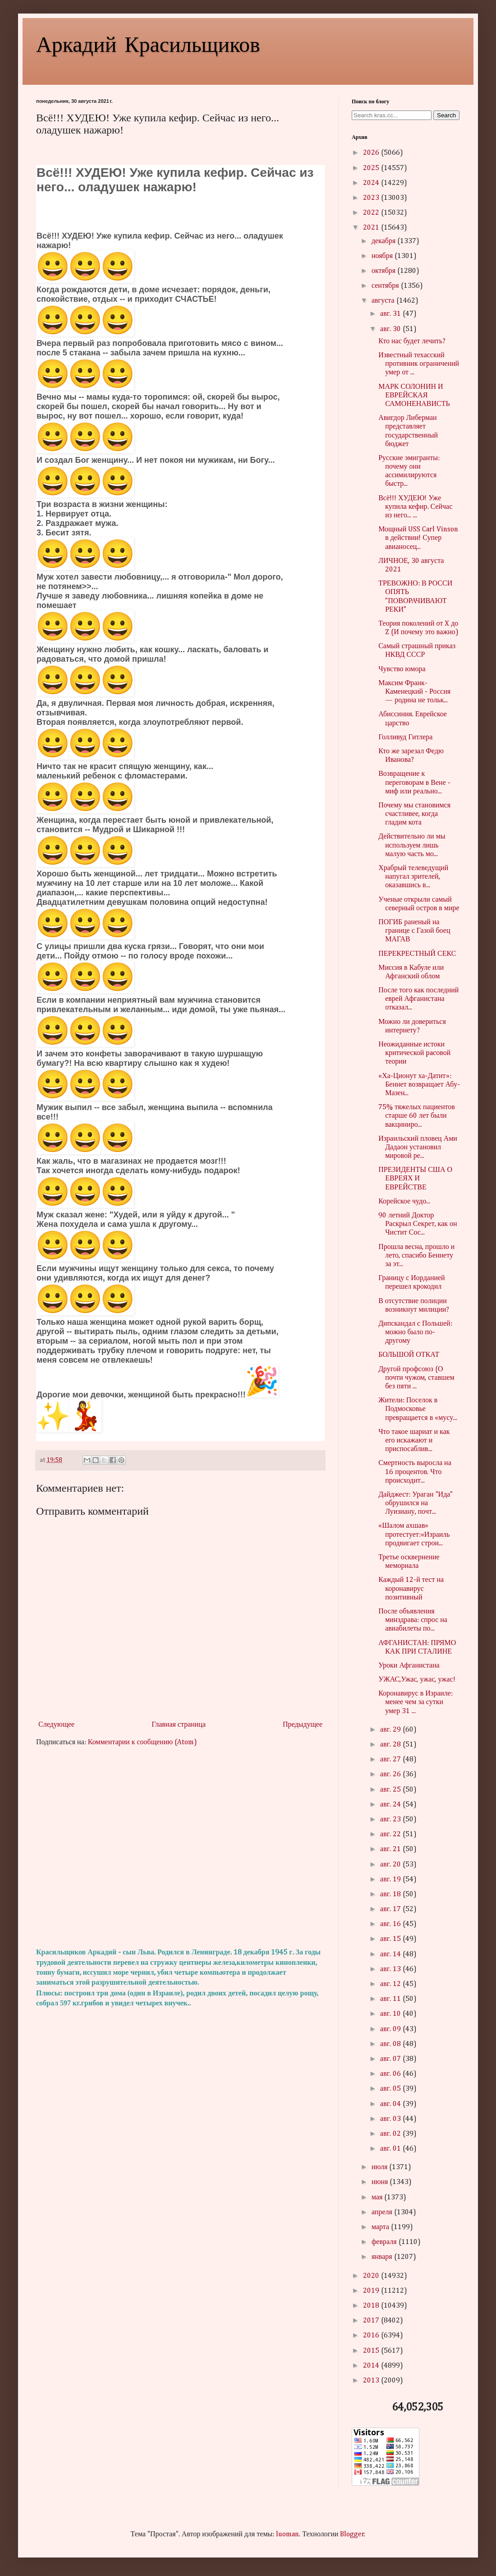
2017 (372, 2320)
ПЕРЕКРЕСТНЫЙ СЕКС (417, 954)
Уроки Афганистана (408, 1665)
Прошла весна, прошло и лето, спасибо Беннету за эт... (416, 1256)
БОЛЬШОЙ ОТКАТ (408, 1355)
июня (381, 2182)
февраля (385, 2242)
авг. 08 (391, 2044)
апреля (383, 2212)
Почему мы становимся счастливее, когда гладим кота (414, 814)
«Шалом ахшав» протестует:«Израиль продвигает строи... (414, 1534)
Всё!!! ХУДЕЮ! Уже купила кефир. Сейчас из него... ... (415, 507)
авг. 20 (391, 1864)
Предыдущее (302, 1724)
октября (384, 271)
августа (384, 300)
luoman (287, 2534)
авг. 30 (391, 329)
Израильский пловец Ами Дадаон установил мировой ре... (417, 1147)
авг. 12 (391, 1984)
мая (378, 2197)
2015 (372, 2351)
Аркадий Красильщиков (148, 43)
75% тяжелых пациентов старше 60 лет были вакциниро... (416, 1116)
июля (380, 2167)
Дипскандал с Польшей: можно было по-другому (415, 1332)
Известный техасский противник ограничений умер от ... (418, 364)
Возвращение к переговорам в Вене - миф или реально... (414, 782)
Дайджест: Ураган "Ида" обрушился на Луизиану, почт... (415, 1503)
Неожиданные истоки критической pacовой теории (414, 1053)
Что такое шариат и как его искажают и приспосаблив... (414, 1441)
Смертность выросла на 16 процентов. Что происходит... (414, 1472)
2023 (372, 198)
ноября (383, 256)
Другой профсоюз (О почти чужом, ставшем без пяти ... (416, 1378)
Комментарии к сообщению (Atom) (142, 1742)
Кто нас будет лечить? (411, 341)
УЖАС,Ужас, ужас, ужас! (416, 1679)
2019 (372, 2291)
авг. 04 (391, 2104)
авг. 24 (391, 1804)
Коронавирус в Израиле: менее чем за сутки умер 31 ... (415, 1702)
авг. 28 (391, 1744)
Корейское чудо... (404, 1201)
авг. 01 (391, 2148)
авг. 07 (391, 2059)
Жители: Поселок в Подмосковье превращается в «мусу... (417, 1409)
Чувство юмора (401, 669)
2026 (372, 153)
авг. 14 (391, 1954)
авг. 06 (391, 2074)
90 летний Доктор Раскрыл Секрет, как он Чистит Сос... (417, 1224)
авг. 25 (391, 1789)
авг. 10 (391, 2014)
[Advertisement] (180, 1847)
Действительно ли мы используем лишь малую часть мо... (411, 845)
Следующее (56, 1724)
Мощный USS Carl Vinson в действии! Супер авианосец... (418, 538)
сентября (386, 286)
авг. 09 (391, 2029)
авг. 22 (391, 1834)
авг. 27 (391, 1759)
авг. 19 (391, 1879)
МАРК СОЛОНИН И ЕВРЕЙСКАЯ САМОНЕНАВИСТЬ (414, 395)
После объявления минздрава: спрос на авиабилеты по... (412, 1620)
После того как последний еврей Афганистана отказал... (418, 999)
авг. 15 (391, 1939)
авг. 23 (391, 1819)
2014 (372, 2365)
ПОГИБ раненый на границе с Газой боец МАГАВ (414, 931)
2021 (372, 227)
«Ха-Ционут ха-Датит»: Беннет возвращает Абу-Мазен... (419, 1085)
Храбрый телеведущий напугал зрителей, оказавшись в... (413, 877)
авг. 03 (391, 2119)
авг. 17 (391, 1909)
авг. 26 (391, 1774)
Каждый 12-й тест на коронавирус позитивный (411, 1588)
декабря (384, 241)
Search (446, 115)
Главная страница (179, 1724)
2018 (372, 2305)
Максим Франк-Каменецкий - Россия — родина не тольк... (414, 692)
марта (381, 2227)
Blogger (352, 2534)
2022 (372, 213)
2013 (372, 2380)
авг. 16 (391, 1924)
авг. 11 (391, 1999)
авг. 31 (391, 314)
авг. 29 (391, 1729)
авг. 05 (391, 2088)
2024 (372, 183)
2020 (372, 2276)
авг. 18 (391, 1894)
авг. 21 (391, 1849)
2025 (372, 168)
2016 (372, 2335)
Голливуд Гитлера (405, 737)
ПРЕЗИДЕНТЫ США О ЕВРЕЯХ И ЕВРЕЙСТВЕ (415, 1178)
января (383, 2257)
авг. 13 (391, 1969)
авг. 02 (391, 2134)
